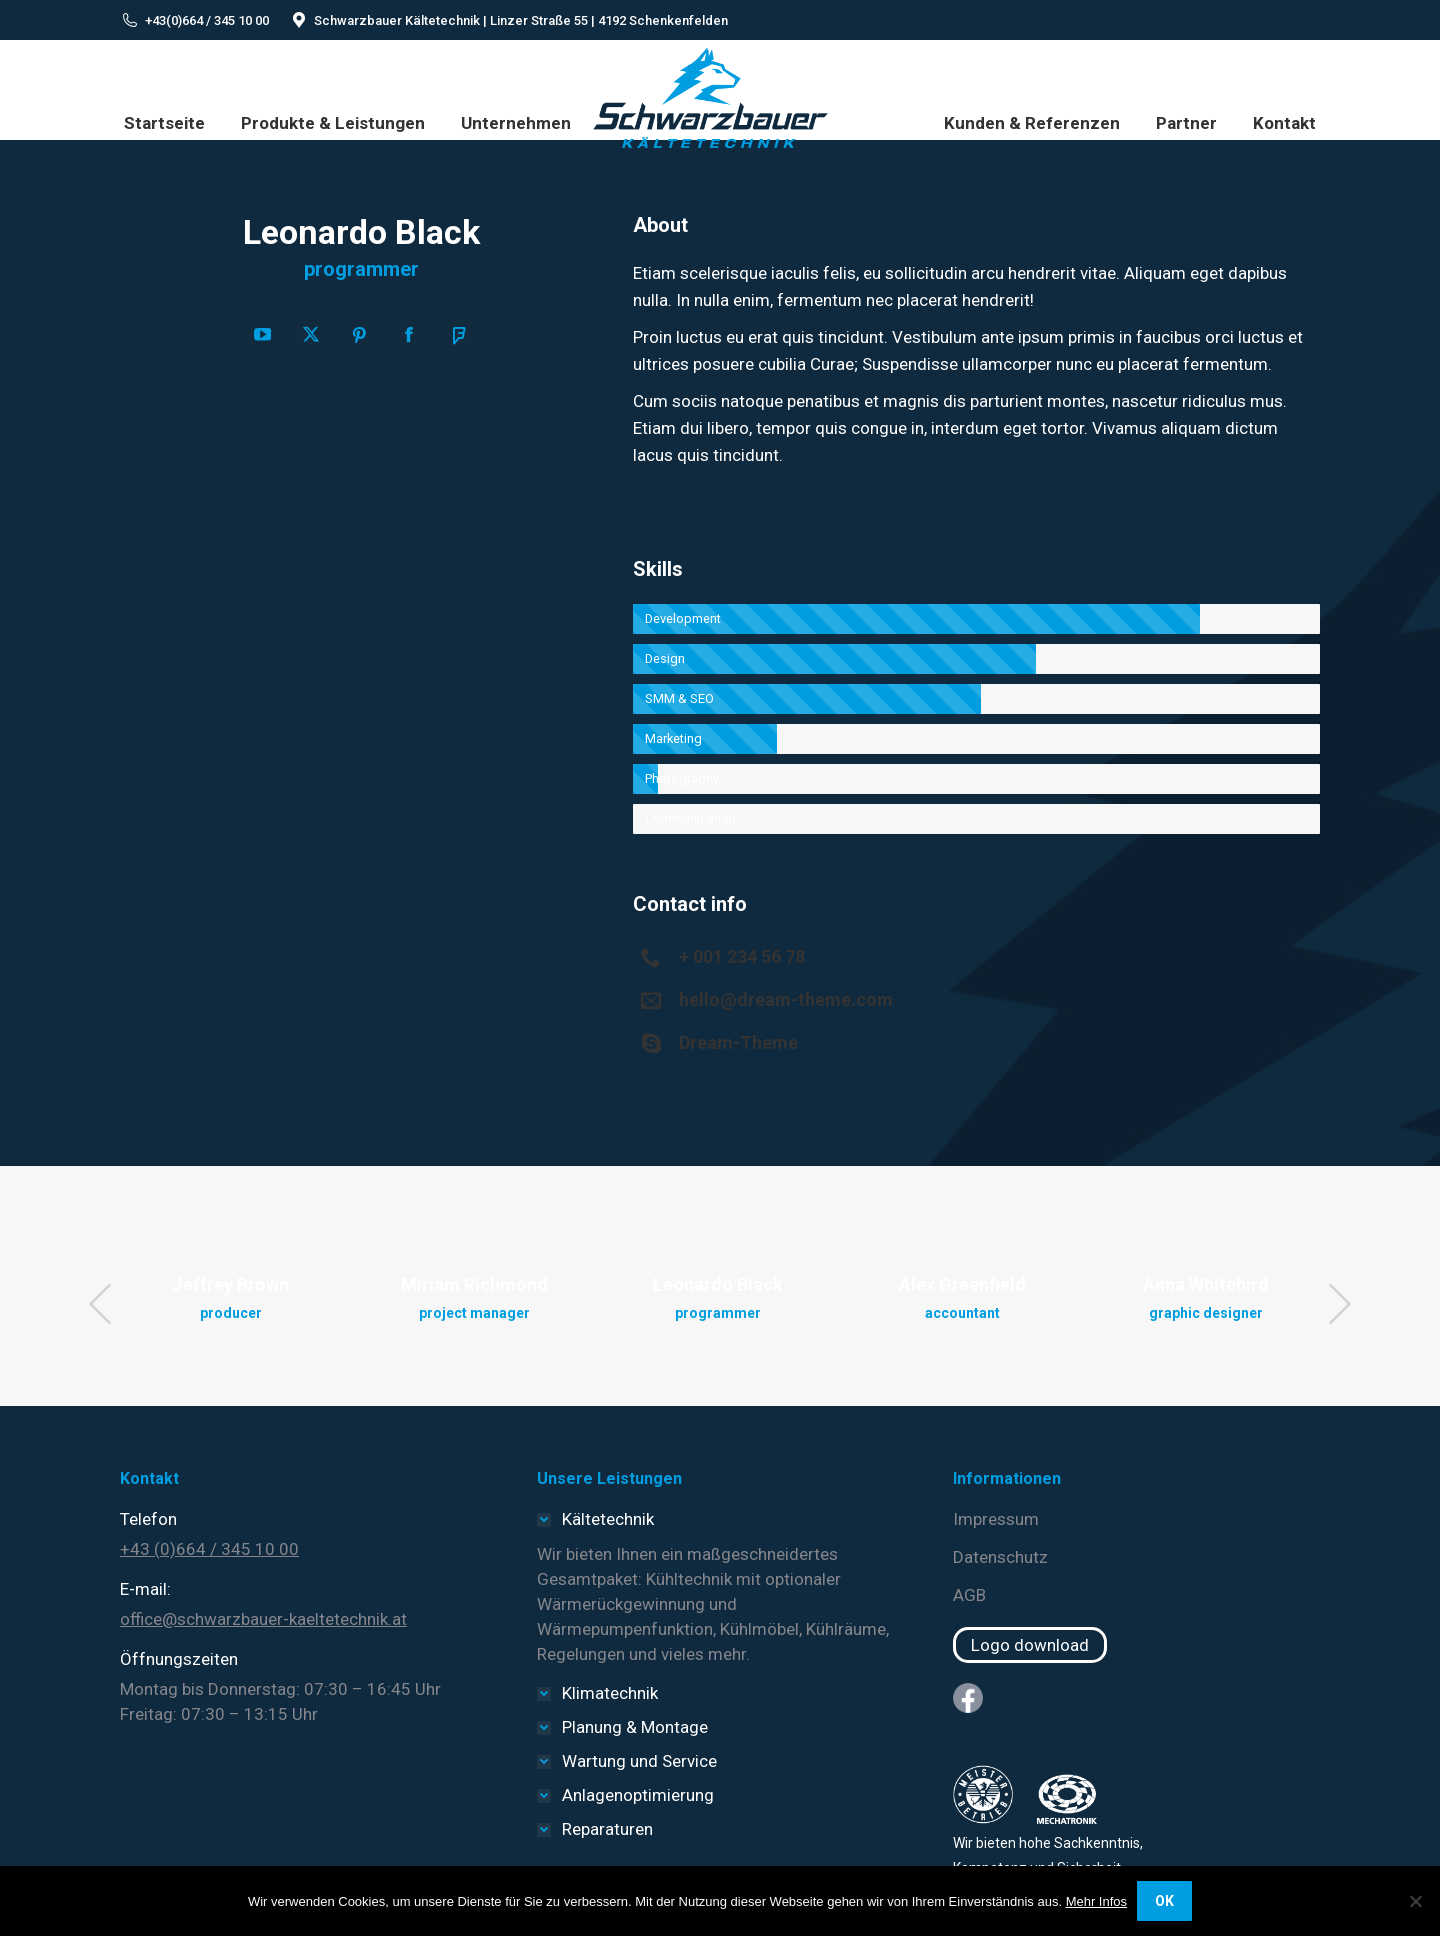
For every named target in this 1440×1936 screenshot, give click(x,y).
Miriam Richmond (474, 1284)
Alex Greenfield (962, 1284)
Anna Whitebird (1206, 1284)
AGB (969, 1595)
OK (1164, 1901)
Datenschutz (1000, 1557)
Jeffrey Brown (230, 1284)
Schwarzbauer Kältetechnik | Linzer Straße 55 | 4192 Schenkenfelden (521, 20)
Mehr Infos (1096, 1901)
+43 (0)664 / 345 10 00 (209, 1549)
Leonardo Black (718, 1284)
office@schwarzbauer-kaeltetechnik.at (263, 1619)
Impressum (996, 1519)
